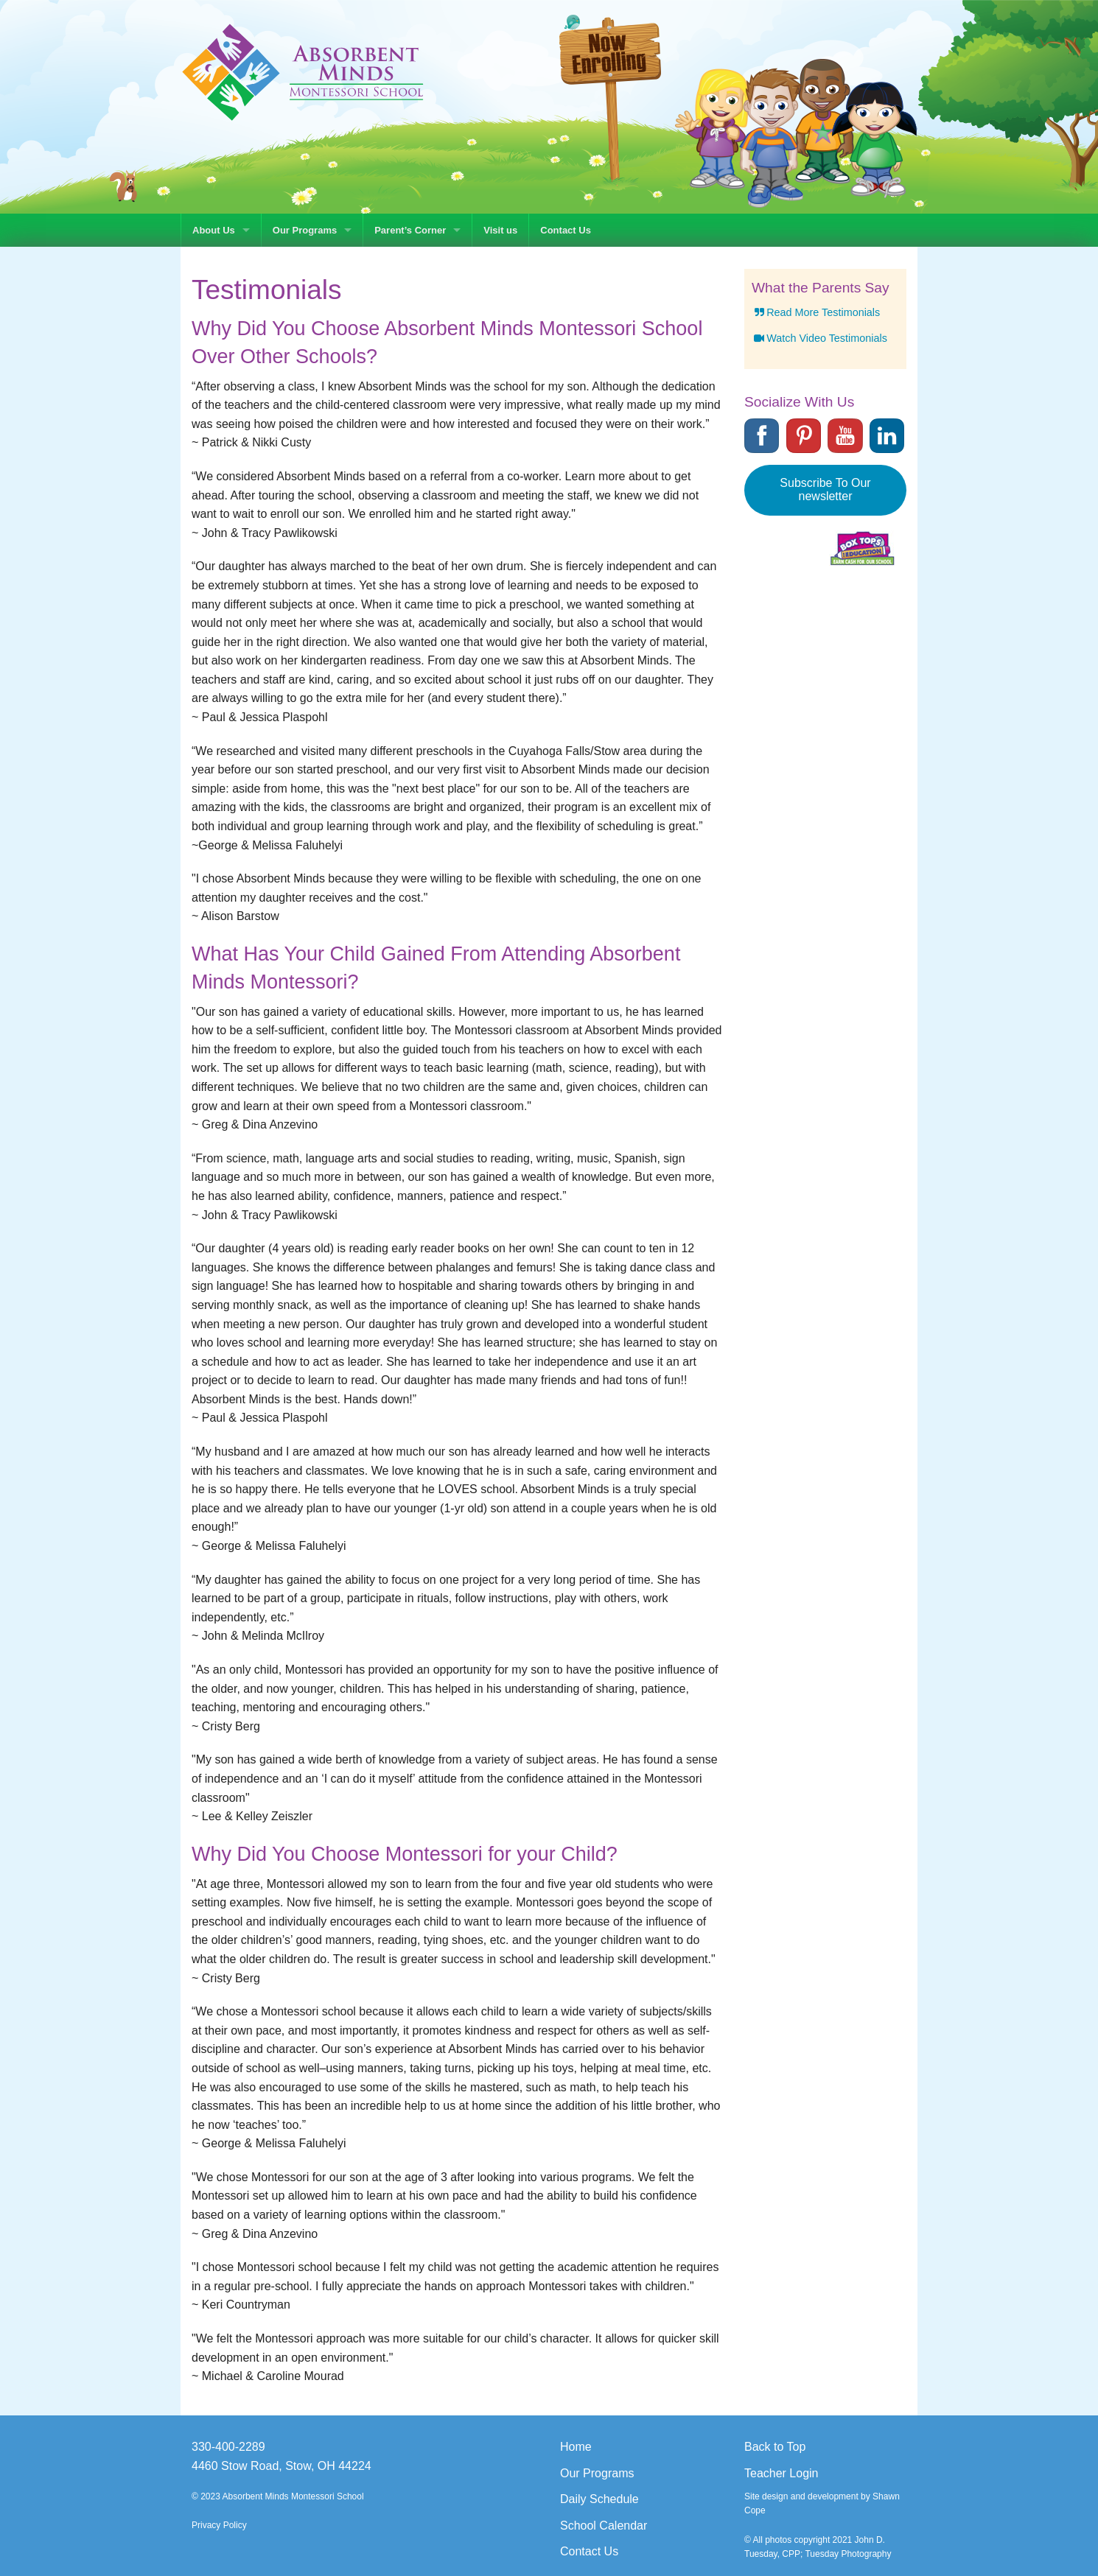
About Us (213, 230)
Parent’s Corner (410, 230)
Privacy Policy (219, 2525)
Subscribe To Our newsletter (825, 489)
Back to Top (774, 2446)
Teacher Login (781, 2473)
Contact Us (565, 230)
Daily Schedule (599, 2499)
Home (576, 2446)
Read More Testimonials (816, 312)
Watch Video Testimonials (819, 338)
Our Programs (305, 230)
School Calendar (603, 2525)
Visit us (500, 230)
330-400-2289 (228, 2446)
